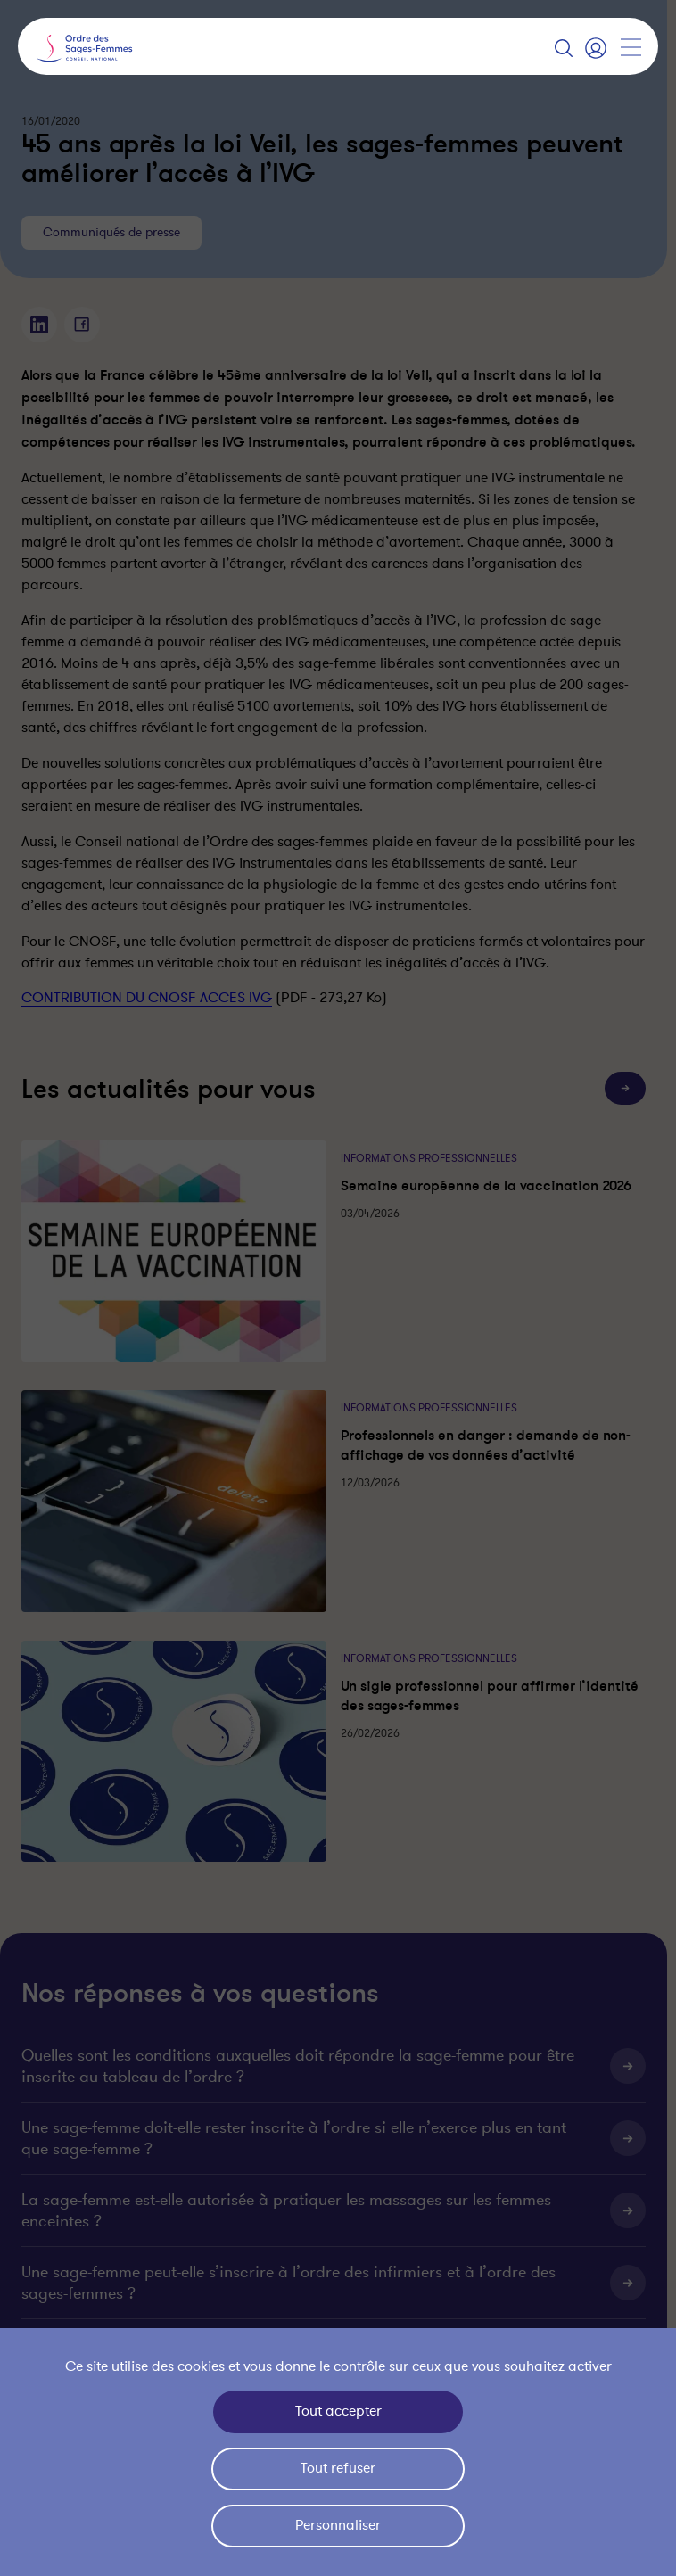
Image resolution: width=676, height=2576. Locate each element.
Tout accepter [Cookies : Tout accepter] (338, 2411)
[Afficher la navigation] (630, 47)
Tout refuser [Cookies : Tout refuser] (338, 2468)
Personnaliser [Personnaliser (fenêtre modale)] (338, 2525)
